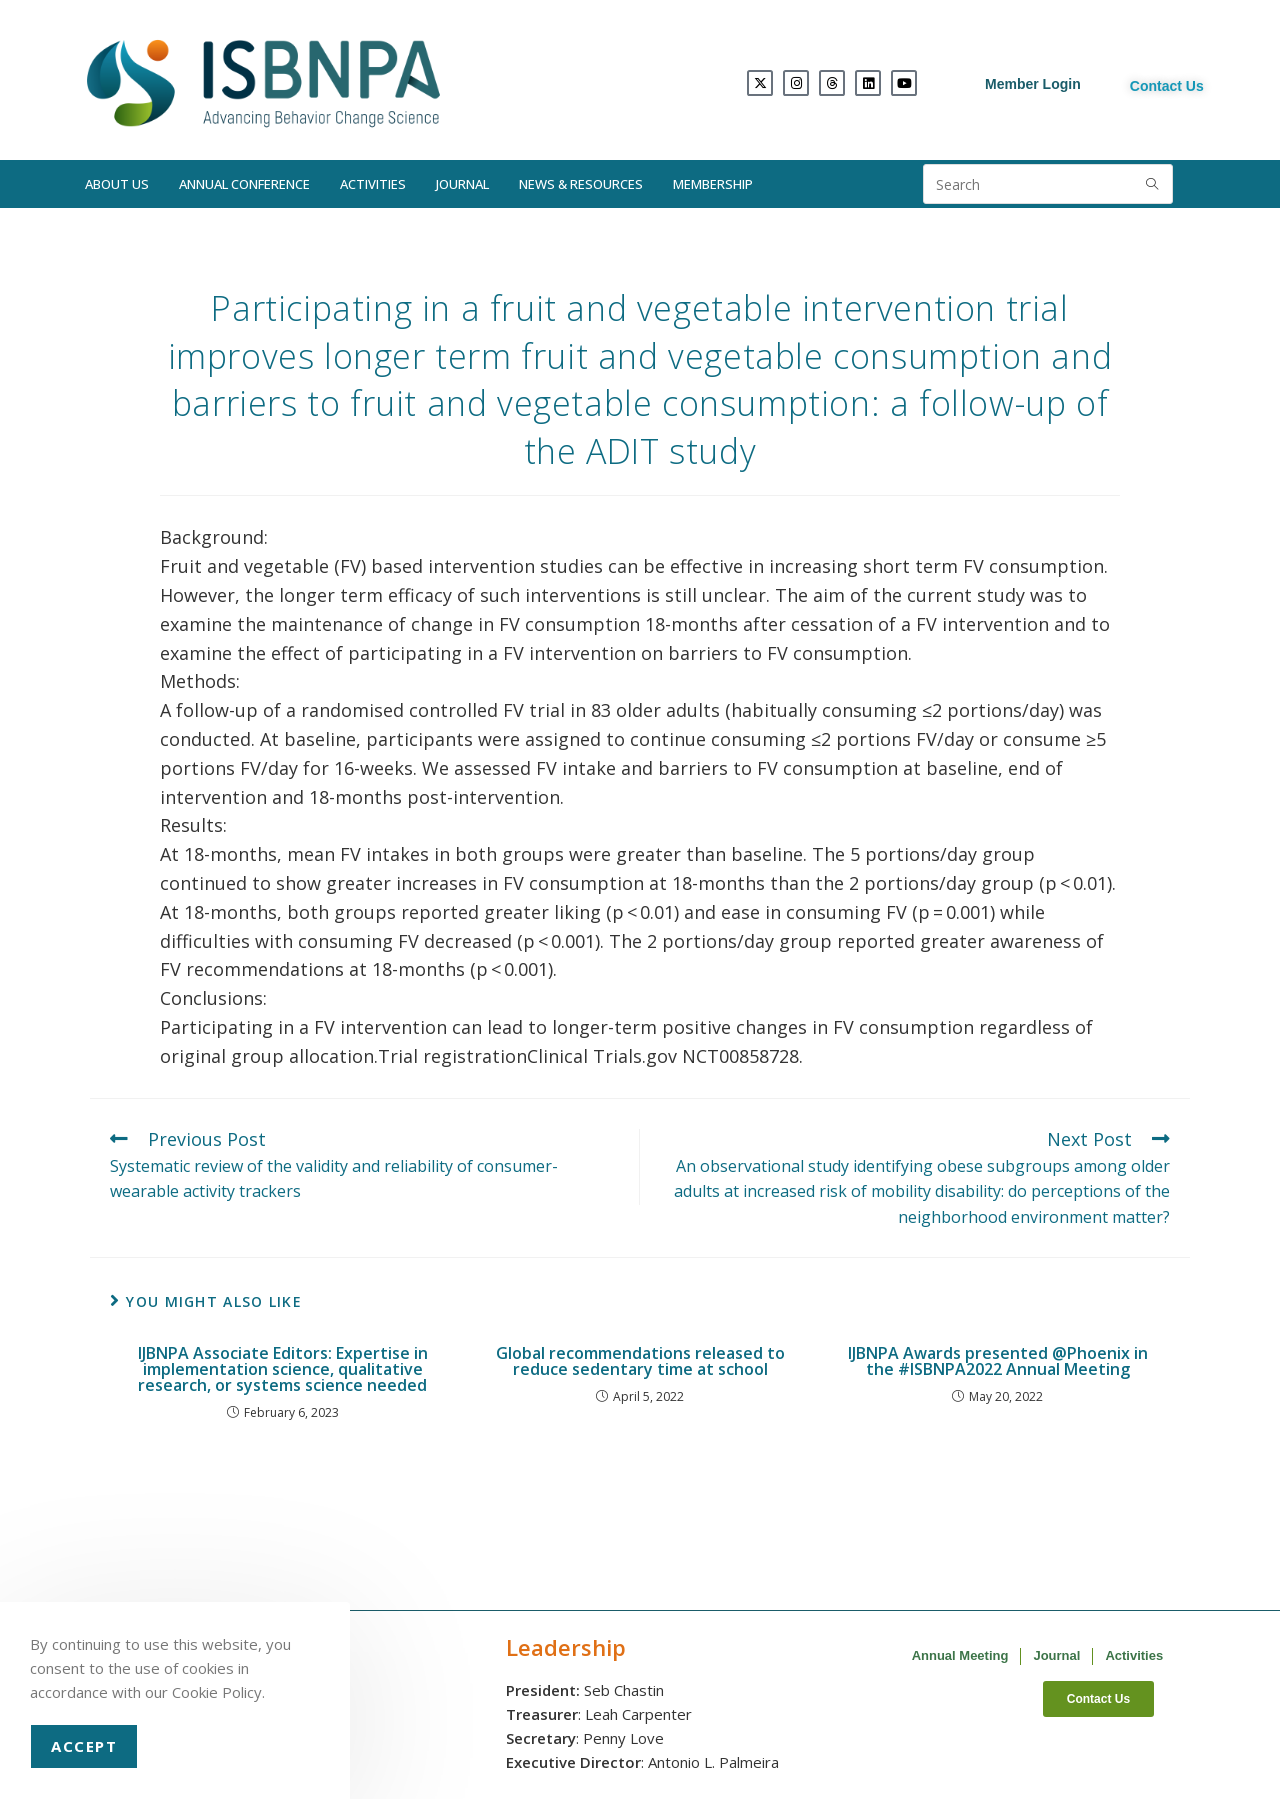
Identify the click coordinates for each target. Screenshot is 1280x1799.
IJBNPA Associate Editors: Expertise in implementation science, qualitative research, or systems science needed (283, 1369)
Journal (462, 184)
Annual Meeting (960, 1655)
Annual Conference (244, 184)
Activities (373, 184)
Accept (84, 1746)
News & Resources (581, 184)
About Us (117, 184)
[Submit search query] (1153, 184)
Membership (713, 184)
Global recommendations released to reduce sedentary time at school (640, 1361)
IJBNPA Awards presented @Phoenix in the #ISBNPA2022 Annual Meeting (998, 1361)
